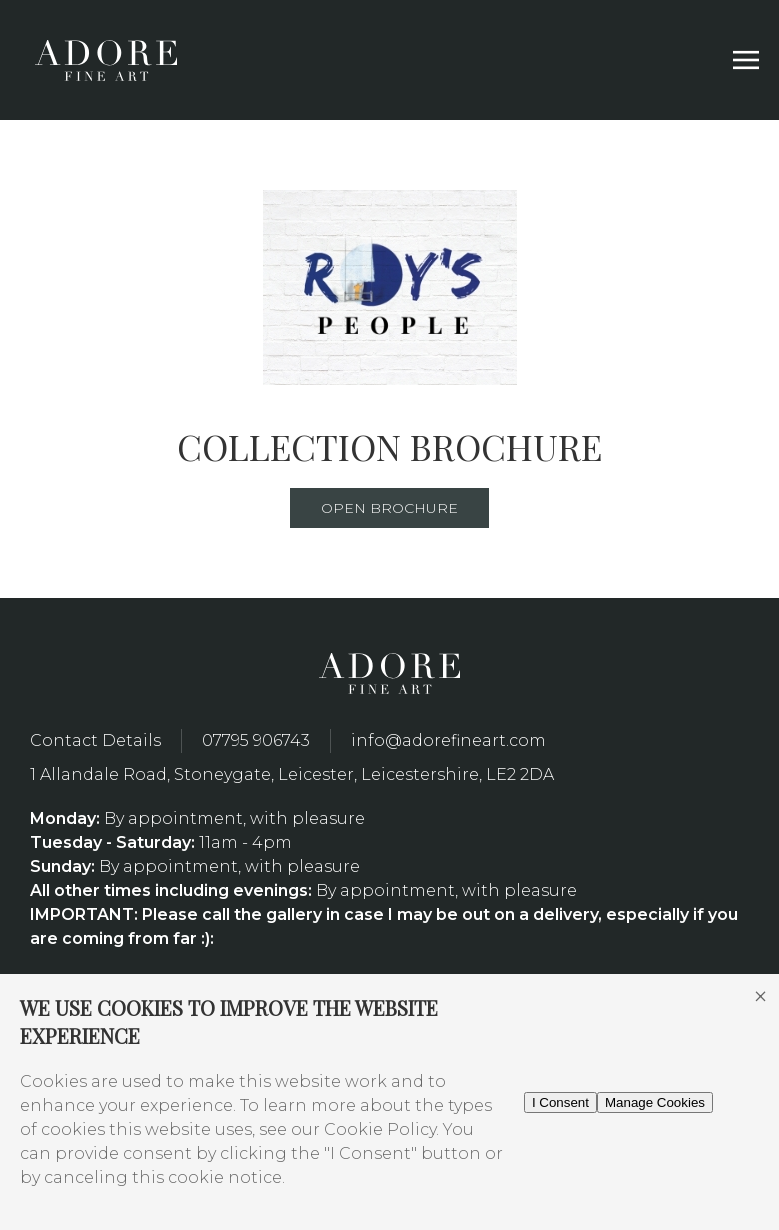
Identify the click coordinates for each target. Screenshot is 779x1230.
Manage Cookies (655, 1102)
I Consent (560, 1102)
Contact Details (95, 740)
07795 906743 (256, 740)
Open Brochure (389, 508)
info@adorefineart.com (448, 740)
